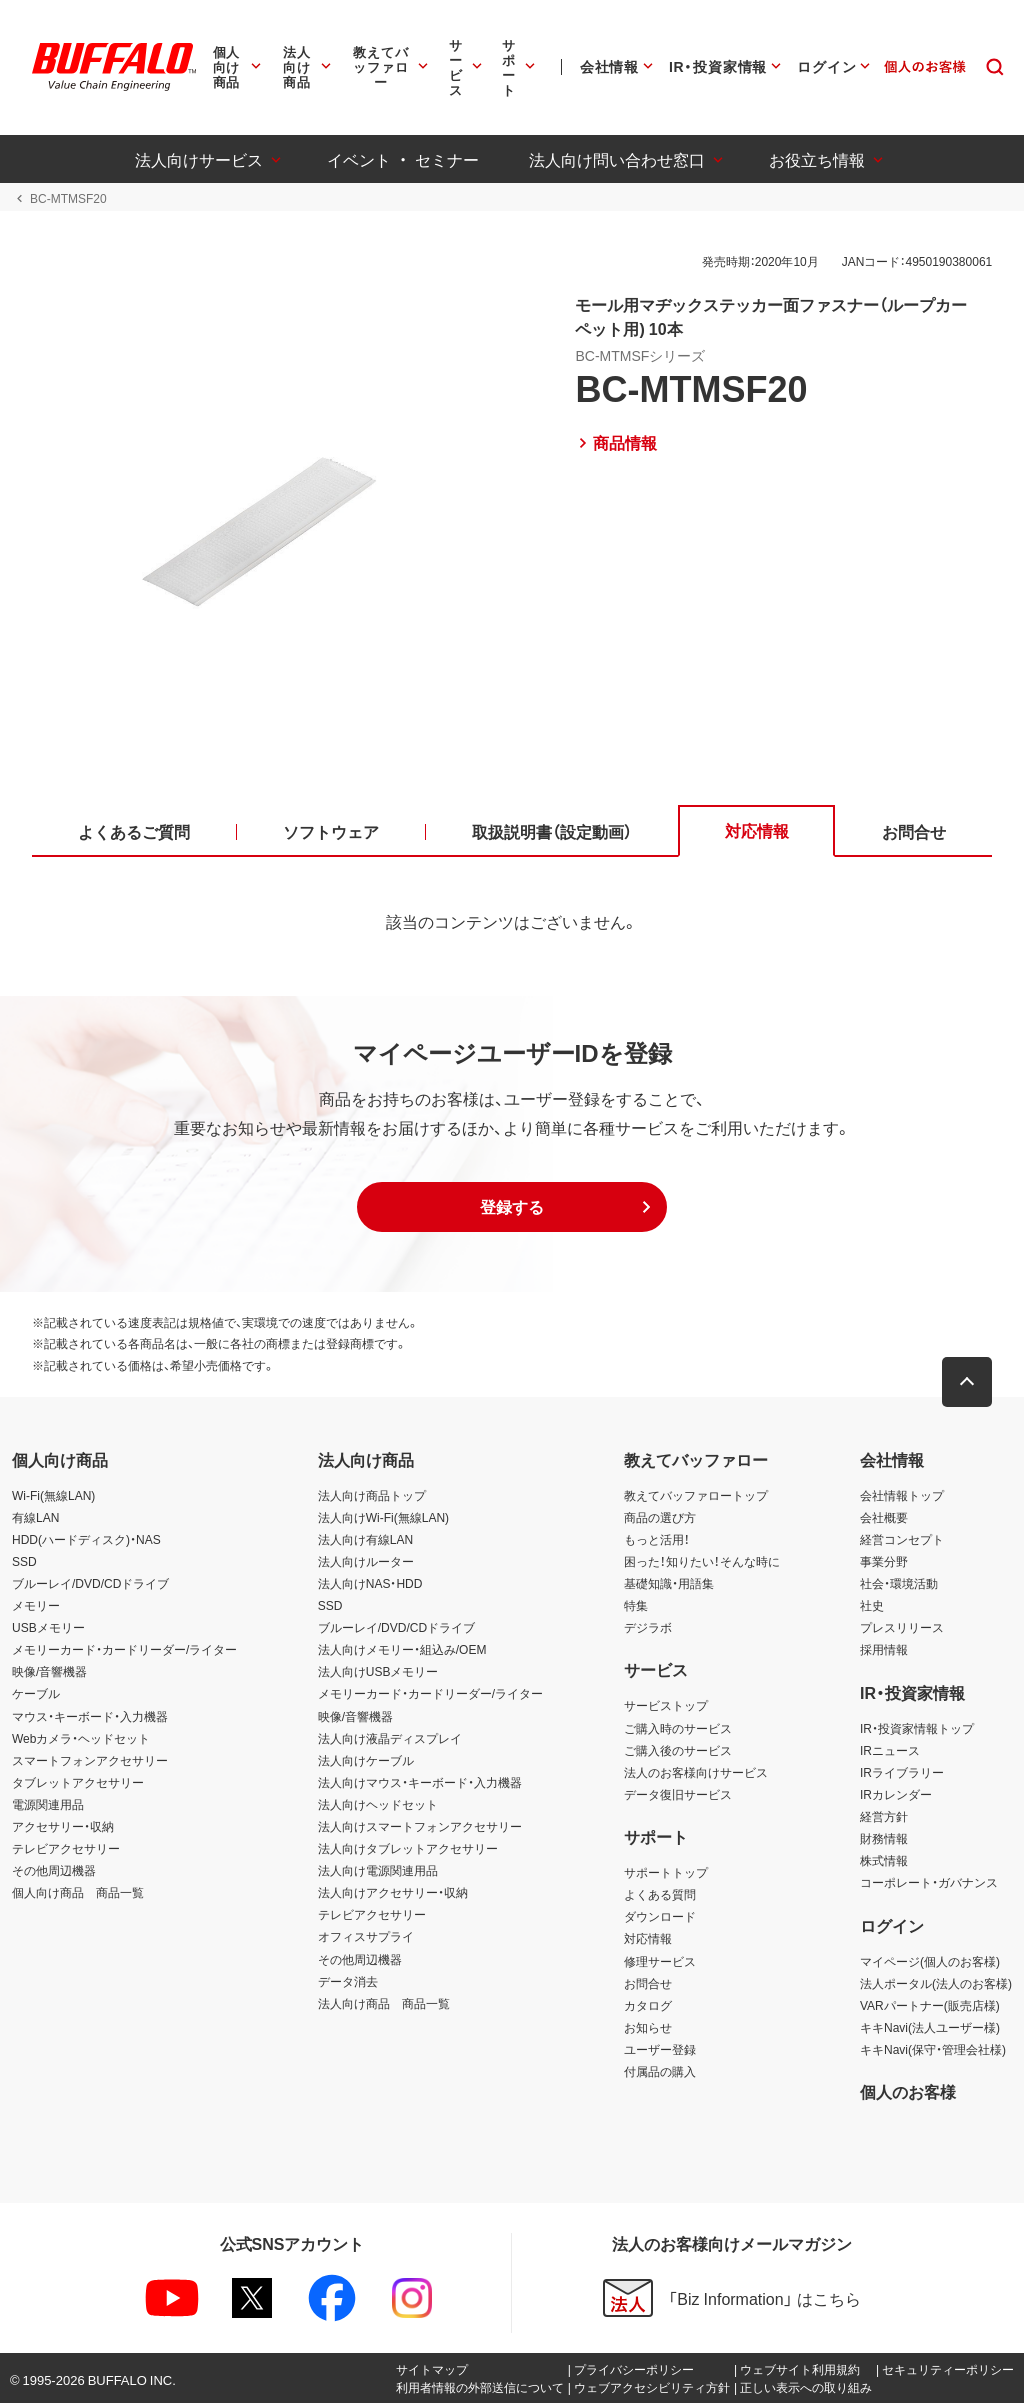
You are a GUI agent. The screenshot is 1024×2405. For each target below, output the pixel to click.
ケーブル (36, 1695)
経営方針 (884, 1818)
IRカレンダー (896, 1796)
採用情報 (884, 1651)
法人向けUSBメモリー (378, 1673)
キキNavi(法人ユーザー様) (930, 2028)
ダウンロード (660, 1918)
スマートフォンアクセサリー (90, 1761)
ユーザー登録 (660, 2051)
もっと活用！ (657, 1540)
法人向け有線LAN (365, 1540)
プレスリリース (902, 1629)
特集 (636, 1607)
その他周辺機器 (54, 1872)
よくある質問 (660, 1896)
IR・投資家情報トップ (917, 1729)
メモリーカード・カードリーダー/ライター (124, 1651)
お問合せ (648, 1984)
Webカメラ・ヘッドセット (81, 1739)
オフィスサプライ (366, 1938)
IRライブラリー (902, 1773)
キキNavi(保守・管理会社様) (933, 2051)
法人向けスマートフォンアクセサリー (420, 1828)
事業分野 (884, 1563)
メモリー (36, 1607)
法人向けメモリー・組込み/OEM (402, 1651)
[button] (512, 1209)
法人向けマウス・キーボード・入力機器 (420, 1784)
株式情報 (884, 1862)
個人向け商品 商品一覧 (78, 1894)
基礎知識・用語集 (669, 1585)
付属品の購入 (660, 2073)
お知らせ (648, 2028)
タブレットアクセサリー (78, 1784)
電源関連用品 (48, 1806)
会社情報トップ (902, 1496)
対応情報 (648, 1940)
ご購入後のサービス (678, 1751)
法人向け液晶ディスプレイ (390, 1739)
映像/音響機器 (49, 1673)
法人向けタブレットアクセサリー (408, 1850)
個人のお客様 (908, 2093)
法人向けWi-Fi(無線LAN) (383, 1518)
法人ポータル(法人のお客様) (936, 1984)
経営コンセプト (902, 1540)
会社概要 (884, 1518)
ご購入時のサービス (678, 1729)
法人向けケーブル (366, 1761)
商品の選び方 (660, 1518)
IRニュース (890, 1751)
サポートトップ (666, 1874)
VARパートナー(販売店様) (930, 2006)
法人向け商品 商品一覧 (384, 2004)
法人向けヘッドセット (378, 1806)
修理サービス (660, 1962)
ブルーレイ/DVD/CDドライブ (90, 1585)
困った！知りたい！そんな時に (702, 1563)
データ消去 (348, 1982)
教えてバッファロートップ (696, 1496)
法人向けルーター (366, 1563)
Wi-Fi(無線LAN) (53, 1496)
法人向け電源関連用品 (378, 1872)
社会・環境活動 (899, 1585)
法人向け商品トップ (372, 1496)
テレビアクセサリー (66, 1850)
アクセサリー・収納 (63, 1828)
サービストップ (666, 1707)
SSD (24, 1563)
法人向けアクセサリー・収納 (393, 1894)
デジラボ (648, 1629)
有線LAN (35, 1518)
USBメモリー (48, 1629)
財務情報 (884, 1840)
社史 (872, 1607)
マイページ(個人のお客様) (930, 1962)
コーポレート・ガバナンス (929, 1884)
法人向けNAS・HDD (370, 1585)
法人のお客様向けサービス (696, 1773)
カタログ (648, 2006)
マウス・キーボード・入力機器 (90, 1717)
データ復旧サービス (678, 1796)
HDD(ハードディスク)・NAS (86, 1540)
